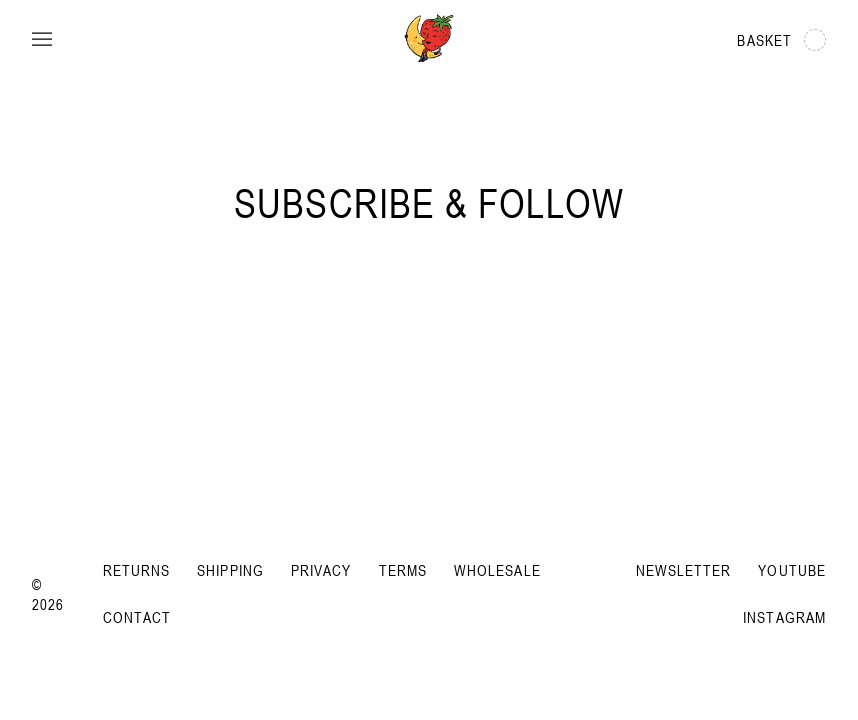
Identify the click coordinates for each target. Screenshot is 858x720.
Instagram (784, 617)
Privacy (321, 570)
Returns (137, 570)
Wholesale (497, 570)
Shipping (230, 570)
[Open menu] (42, 40)
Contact (137, 617)
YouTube (792, 570)
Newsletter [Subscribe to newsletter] (684, 570)
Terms (403, 570)
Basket (781, 40)
